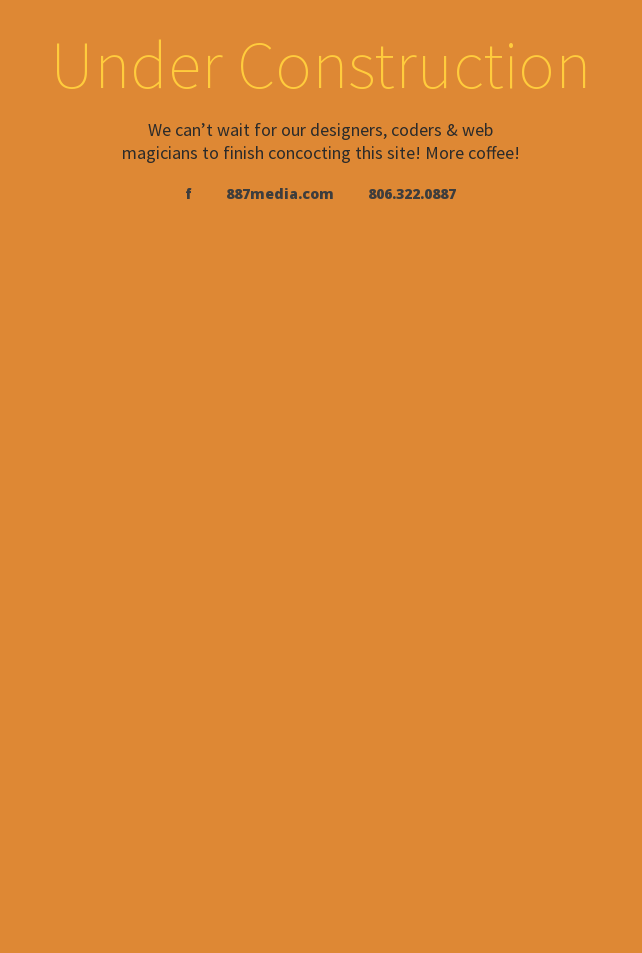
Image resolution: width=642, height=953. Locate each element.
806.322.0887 (412, 193)
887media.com (280, 193)
